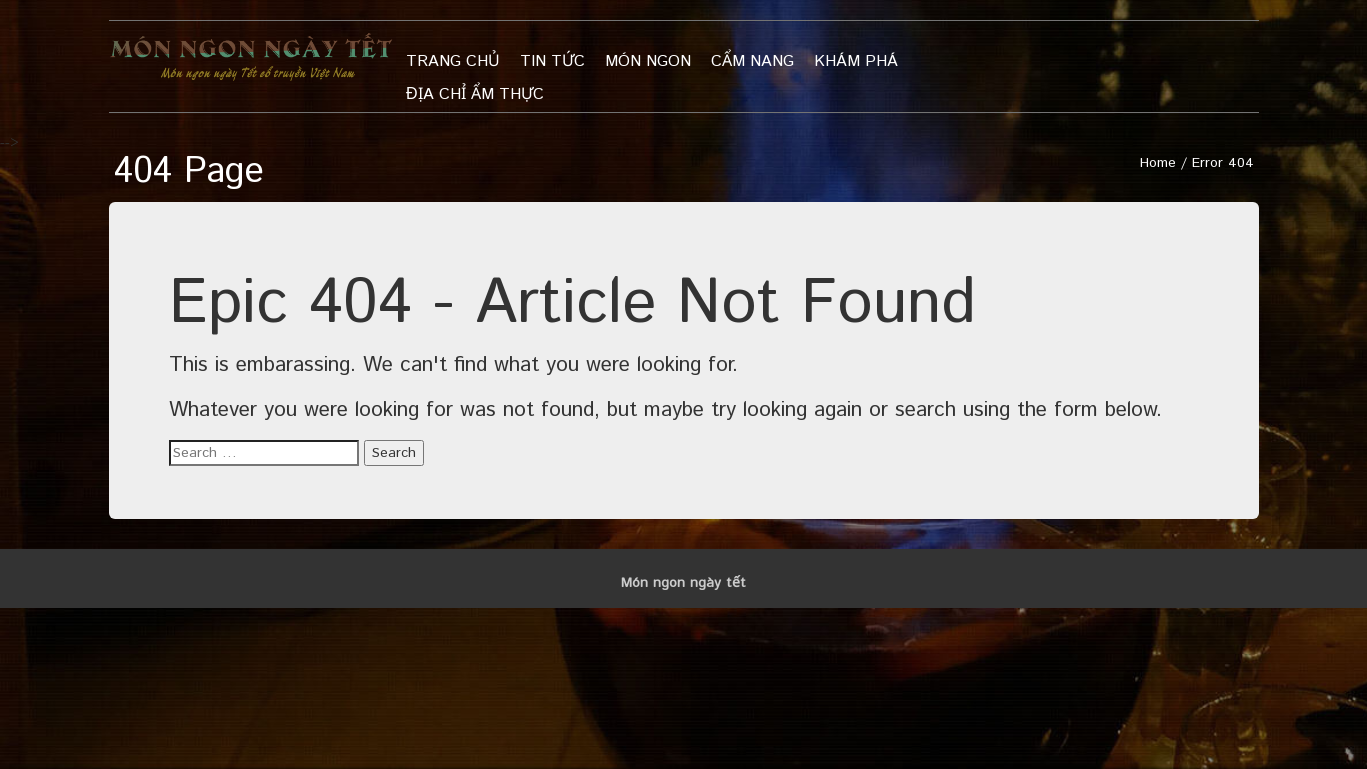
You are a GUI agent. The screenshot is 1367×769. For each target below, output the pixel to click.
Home (1158, 163)
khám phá (856, 61)
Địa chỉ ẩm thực (475, 94)
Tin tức (552, 61)
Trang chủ (453, 61)
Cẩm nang (752, 61)
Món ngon (648, 61)
